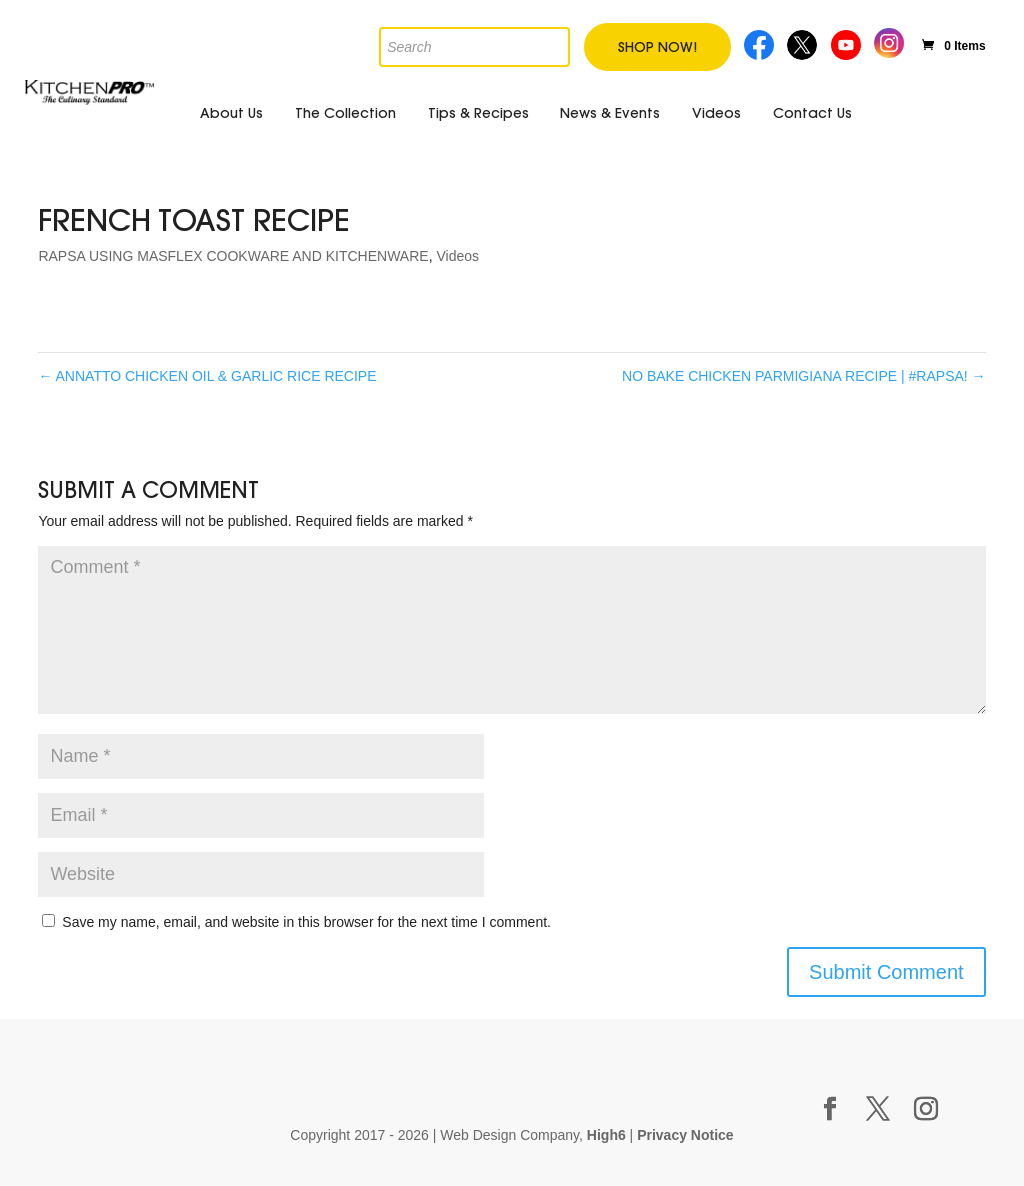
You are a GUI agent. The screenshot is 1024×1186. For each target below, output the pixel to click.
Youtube (848, 42)
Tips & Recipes (478, 113)
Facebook (759, 42)
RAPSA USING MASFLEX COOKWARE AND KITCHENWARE (233, 256)
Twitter (803, 42)
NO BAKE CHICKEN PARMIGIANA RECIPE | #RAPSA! (804, 376)
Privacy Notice (685, 1135)
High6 (606, 1135)
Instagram (889, 40)
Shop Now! (657, 47)
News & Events (610, 113)
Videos (716, 113)
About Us (231, 113)
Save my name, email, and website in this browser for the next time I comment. (306, 922)
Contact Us (812, 113)
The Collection (345, 113)
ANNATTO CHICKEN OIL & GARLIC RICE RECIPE (207, 376)
